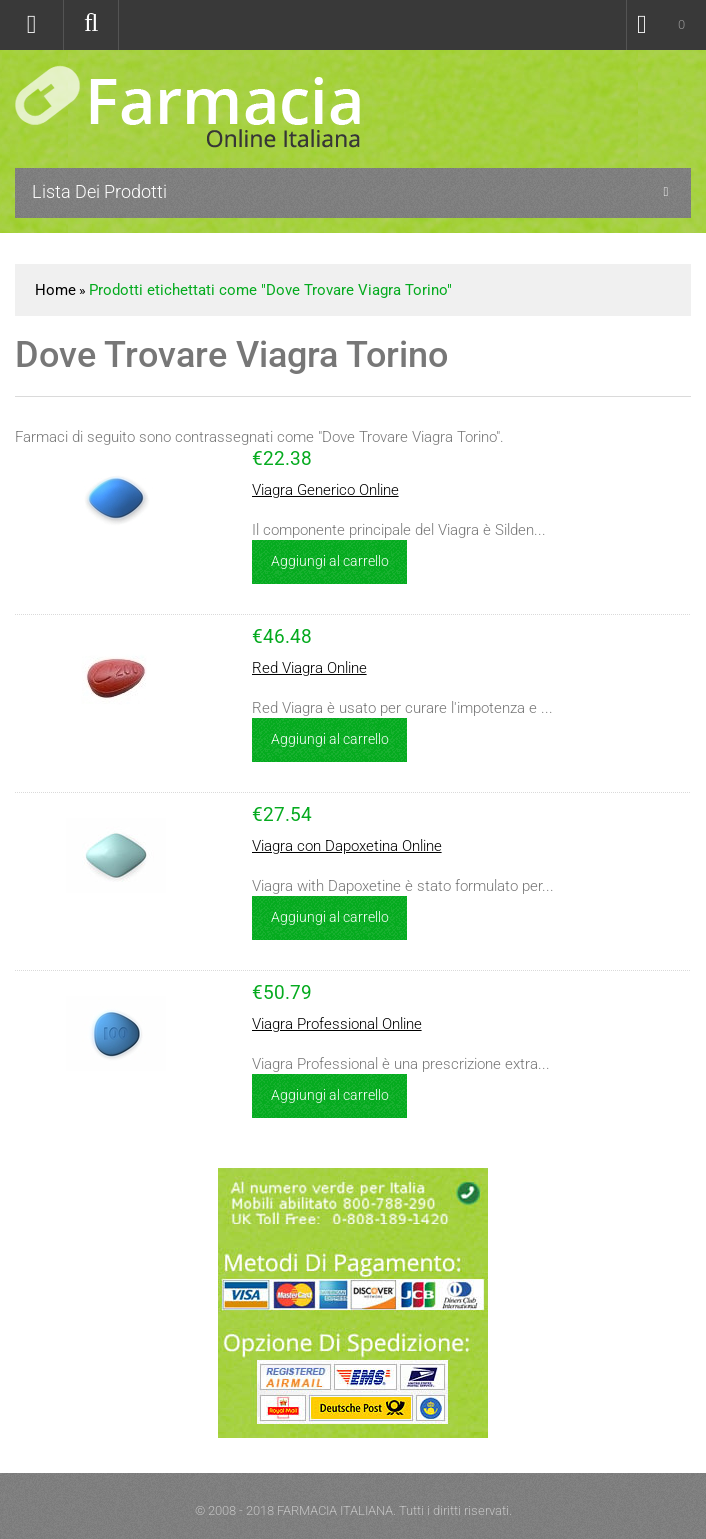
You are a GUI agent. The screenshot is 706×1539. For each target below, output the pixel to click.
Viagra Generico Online (325, 490)
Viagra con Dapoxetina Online (347, 846)
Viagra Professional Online (337, 1024)
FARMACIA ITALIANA (335, 1510)
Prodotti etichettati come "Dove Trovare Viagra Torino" (270, 290)
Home (55, 290)
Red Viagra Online (309, 668)
